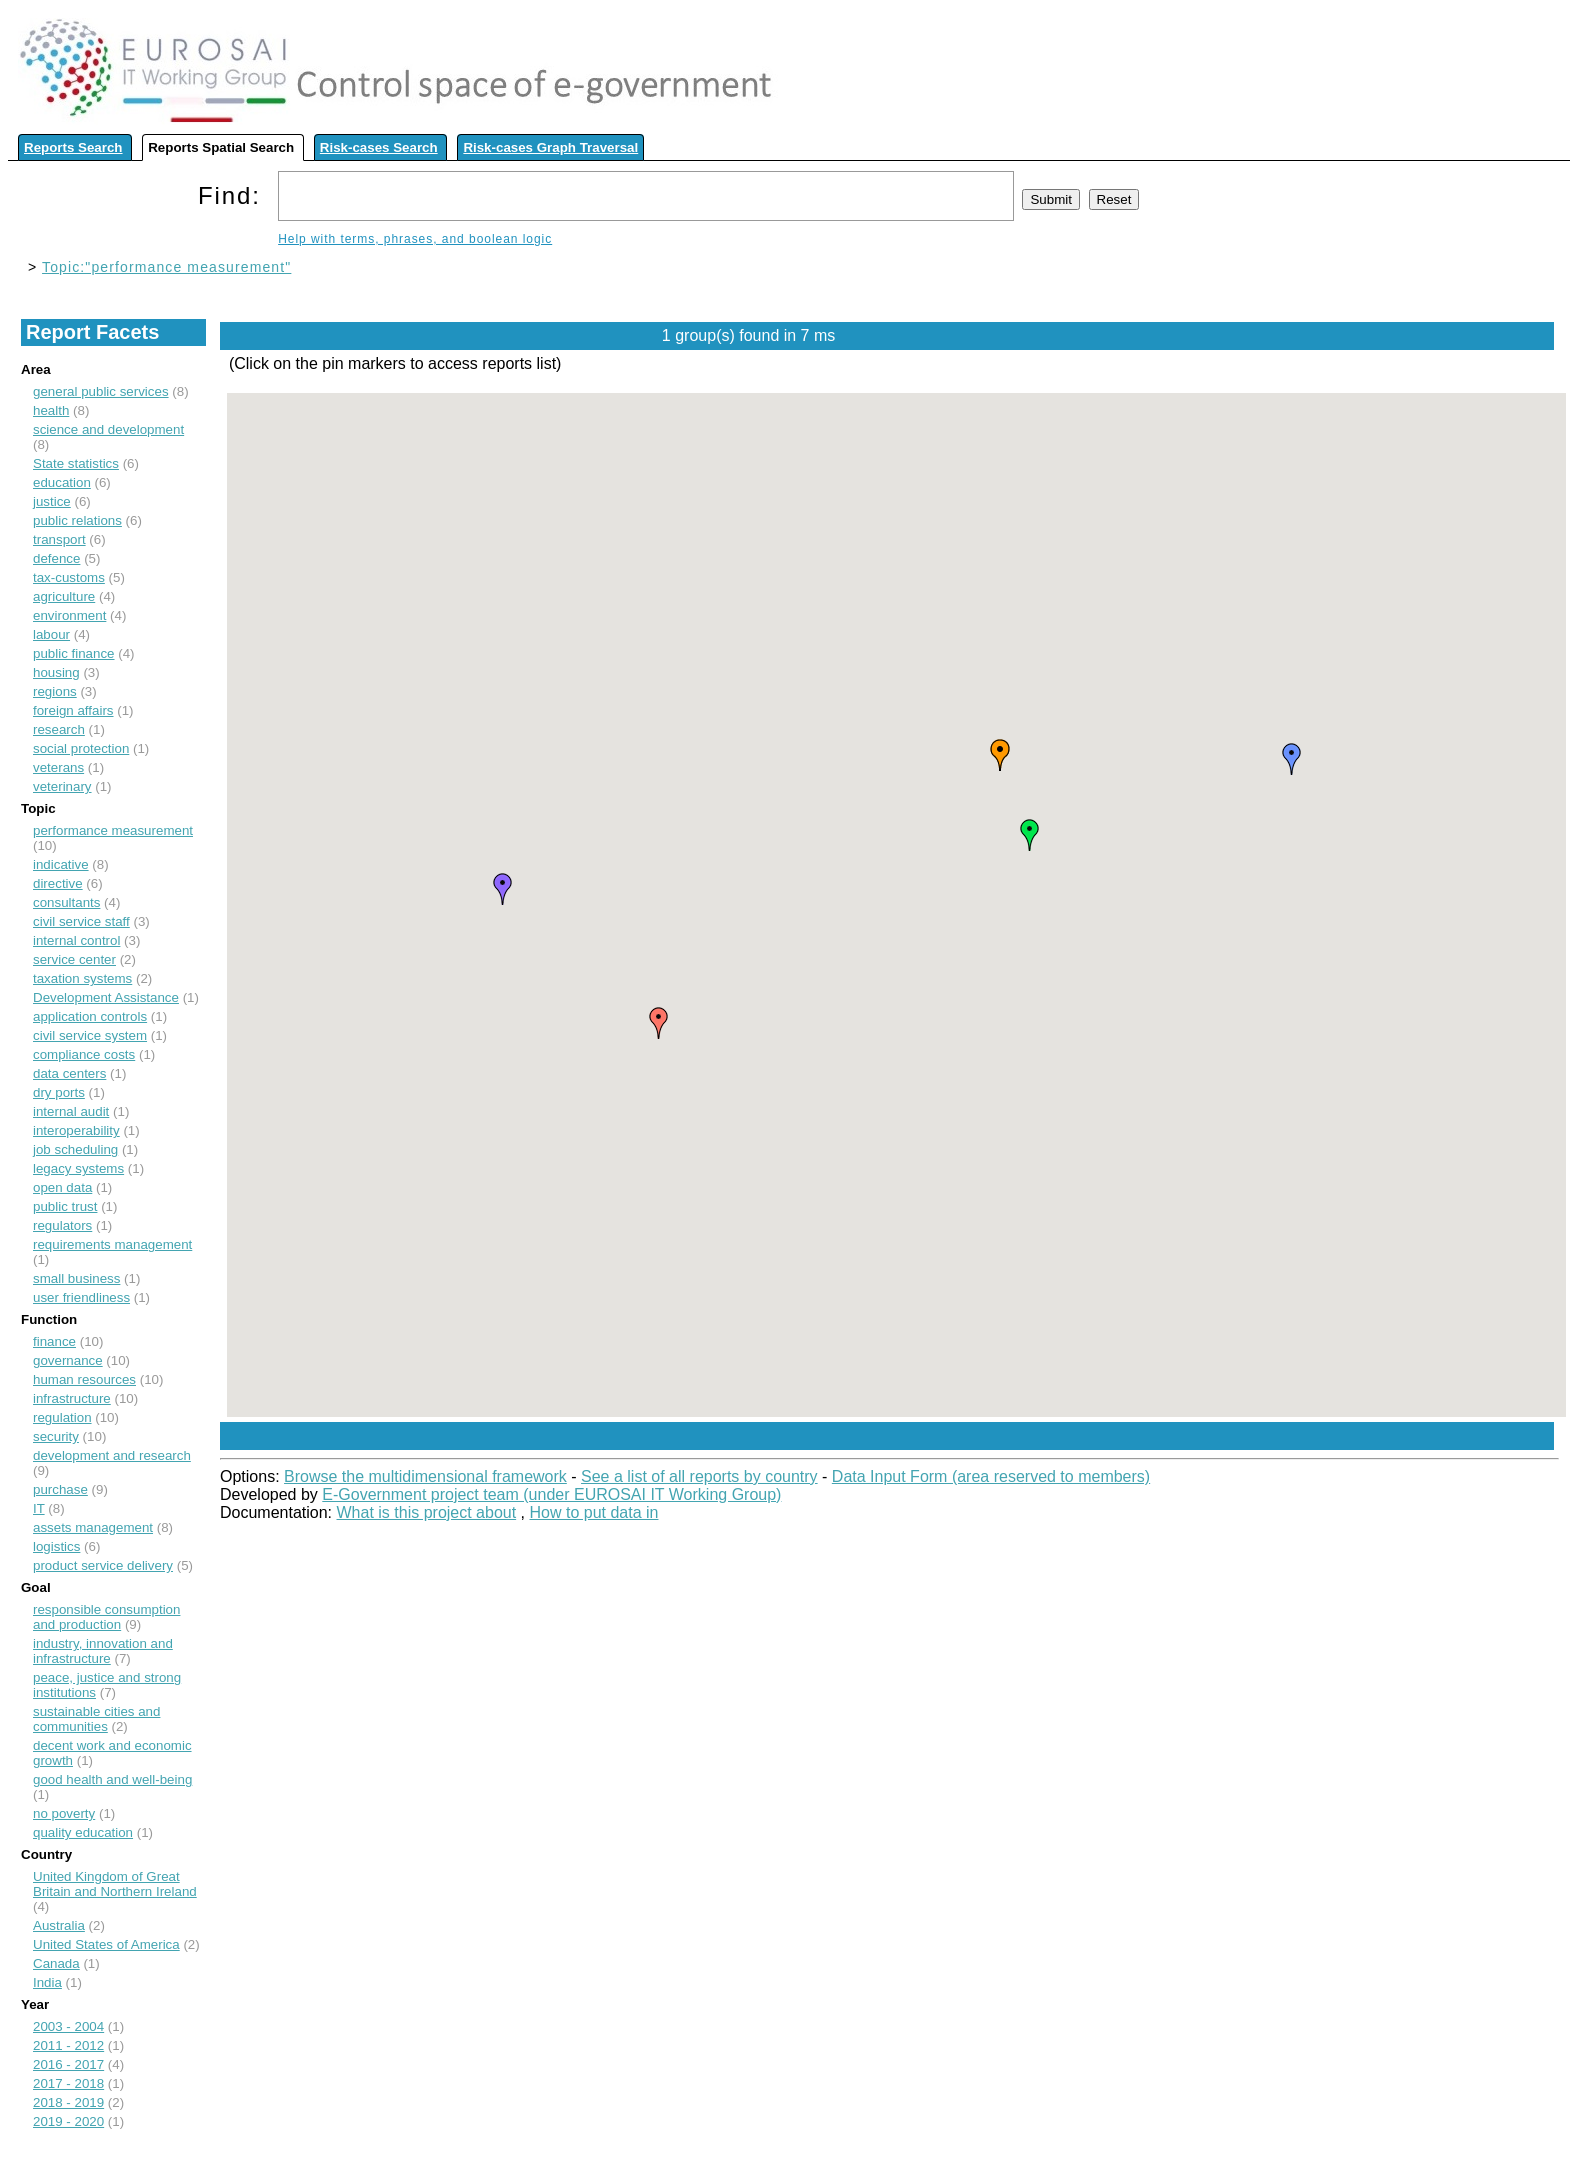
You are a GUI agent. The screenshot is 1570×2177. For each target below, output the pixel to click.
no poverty (64, 1813)
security (56, 1436)
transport (59, 539)
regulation (62, 1417)
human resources (84, 1379)
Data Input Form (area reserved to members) (991, 1476)
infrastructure (72, 1398)
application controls (90, 1016)
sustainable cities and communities (96, 1719)
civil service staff (81, 921)
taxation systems (82, 978)
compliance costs (84, 1054)
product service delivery (103, 1565)
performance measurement (113, 830)
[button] (659, 1023)
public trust (65, 1206)
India (47, 1982)
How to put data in (594, 1512)
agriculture (64, 596)
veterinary (62, 786)
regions (55, 691)
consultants (66, 902)
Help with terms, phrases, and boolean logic (415, 239)
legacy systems (78, 1168)
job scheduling (75, 1149)
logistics (56, 1546)
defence (56, 558)
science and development (108, 429)
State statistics (76, 463)
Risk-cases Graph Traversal (550, 147)
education (62, 482)
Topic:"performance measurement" (166, 267)
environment (69, 615)
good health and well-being (112, 1779)
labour (51, 634)
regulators (62, 1225)
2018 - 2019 (68, 2102)
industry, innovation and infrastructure (103, 1651)
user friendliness (81, 1297)
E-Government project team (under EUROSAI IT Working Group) (551, 1494)
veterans (58, 767)
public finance (74, 653)
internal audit (71, 1111)
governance (68, 1360)
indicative (61, 864)
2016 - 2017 (68, 2064)
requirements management (112, 1244)
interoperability (76, 1130)
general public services (101, 391)
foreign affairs (73, 710)
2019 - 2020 (68, 2121)
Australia (59, 1925)
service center (74, 959)
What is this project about (427, 1512)
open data (62, 1187)
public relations (77, 520)
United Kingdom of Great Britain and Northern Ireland (115, 1884)
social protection (81, 748)
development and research (112, 1455)
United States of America (106, 1944)
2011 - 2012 (68, 2045)
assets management (93, 1527)
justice (52, 501)
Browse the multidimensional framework (425, 1476)
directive (58, 883)
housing (56, 672)
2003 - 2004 (68, 2026)
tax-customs (69, 577)
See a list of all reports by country (699, 1476)
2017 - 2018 (68, 2083)
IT (39, 1508)
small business (76, 1278)
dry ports (59, 1092)
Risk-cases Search (379, 147)
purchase (60, 1489)
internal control (76, 940)
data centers (69, 1073)
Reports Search (73, 147)
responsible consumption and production (106, 1617)
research (59, 729)
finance (54, 1341)
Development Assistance (106, 997)
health (51, 410)
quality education (83, 1832)
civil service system (90, 1035)
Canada (56, 1963)
